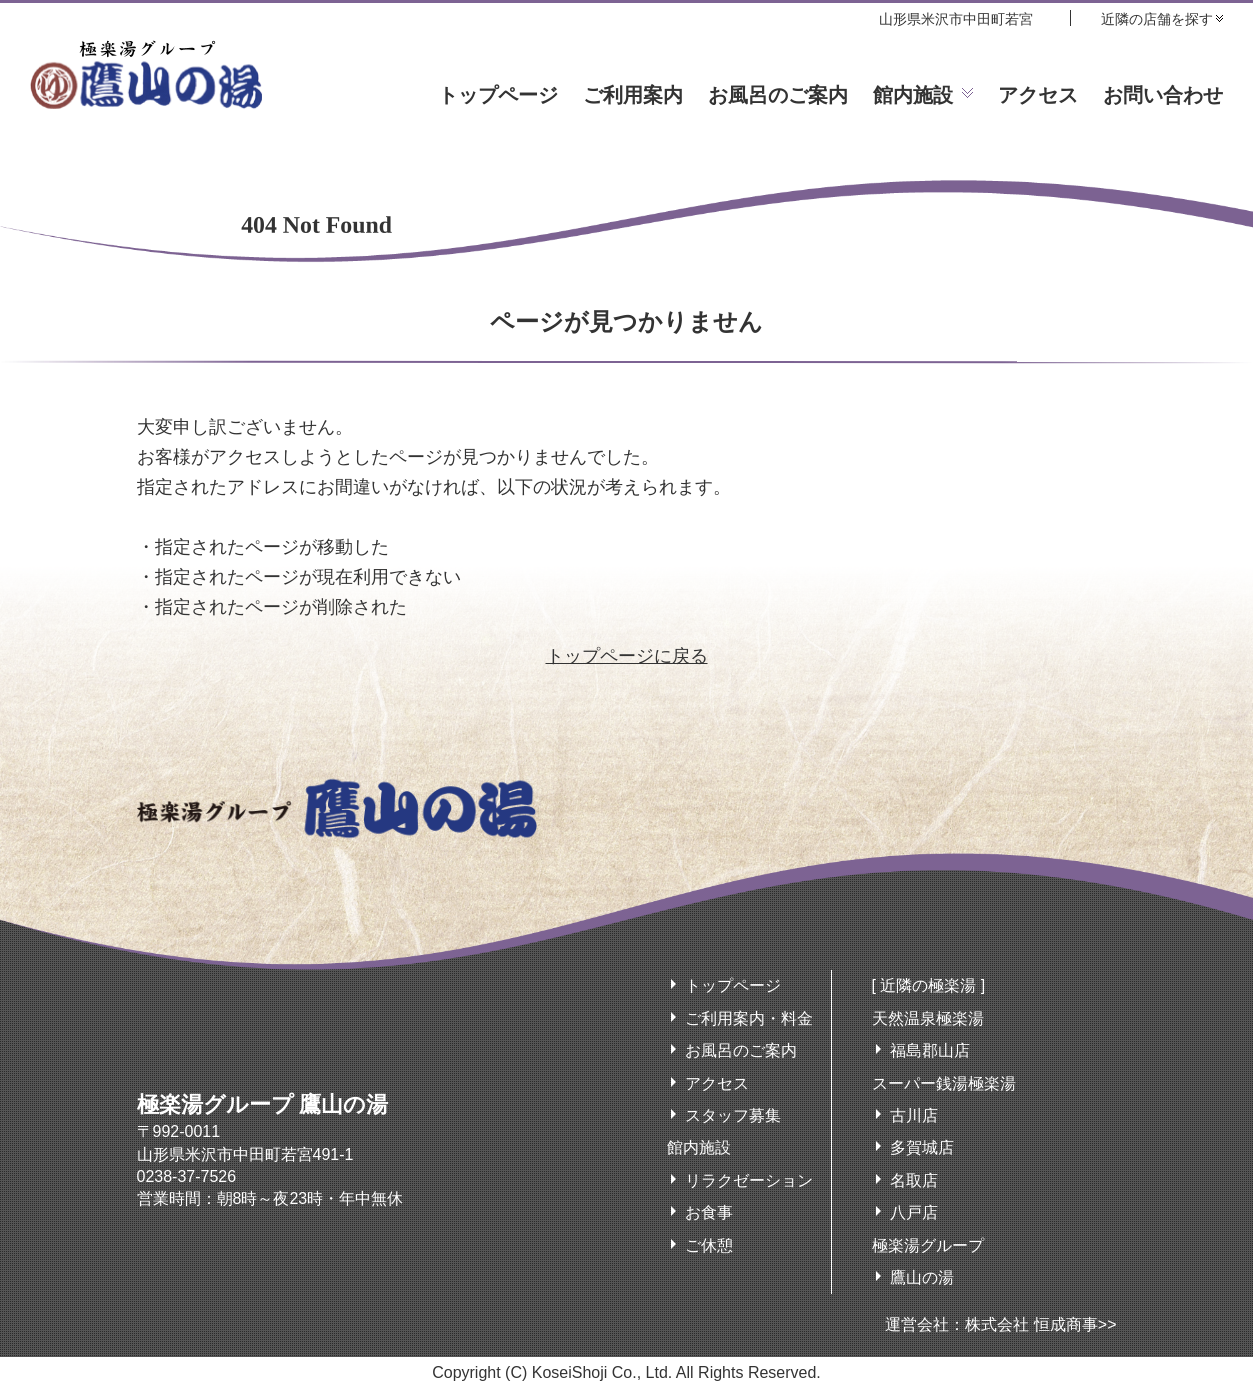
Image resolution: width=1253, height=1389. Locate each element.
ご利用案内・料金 (749, 1018)
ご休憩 (709, 1245)
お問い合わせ (1163, 95)
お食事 (709, 1212)
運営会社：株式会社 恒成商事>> (1000, 1324)
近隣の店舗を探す (1157, 18)
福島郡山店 (930, 1050)
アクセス (1038, 95)
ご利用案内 (633, 95)
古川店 (914, 1115)
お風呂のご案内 (778, 95)
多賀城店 (922, 1147)
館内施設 (913, 95)
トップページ (498, 95)
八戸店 (914, 1212)
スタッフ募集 (733, 1115)
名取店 (914, 1180)
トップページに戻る (627, 656)
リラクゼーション (749, 1180)
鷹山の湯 (922, 1277)
